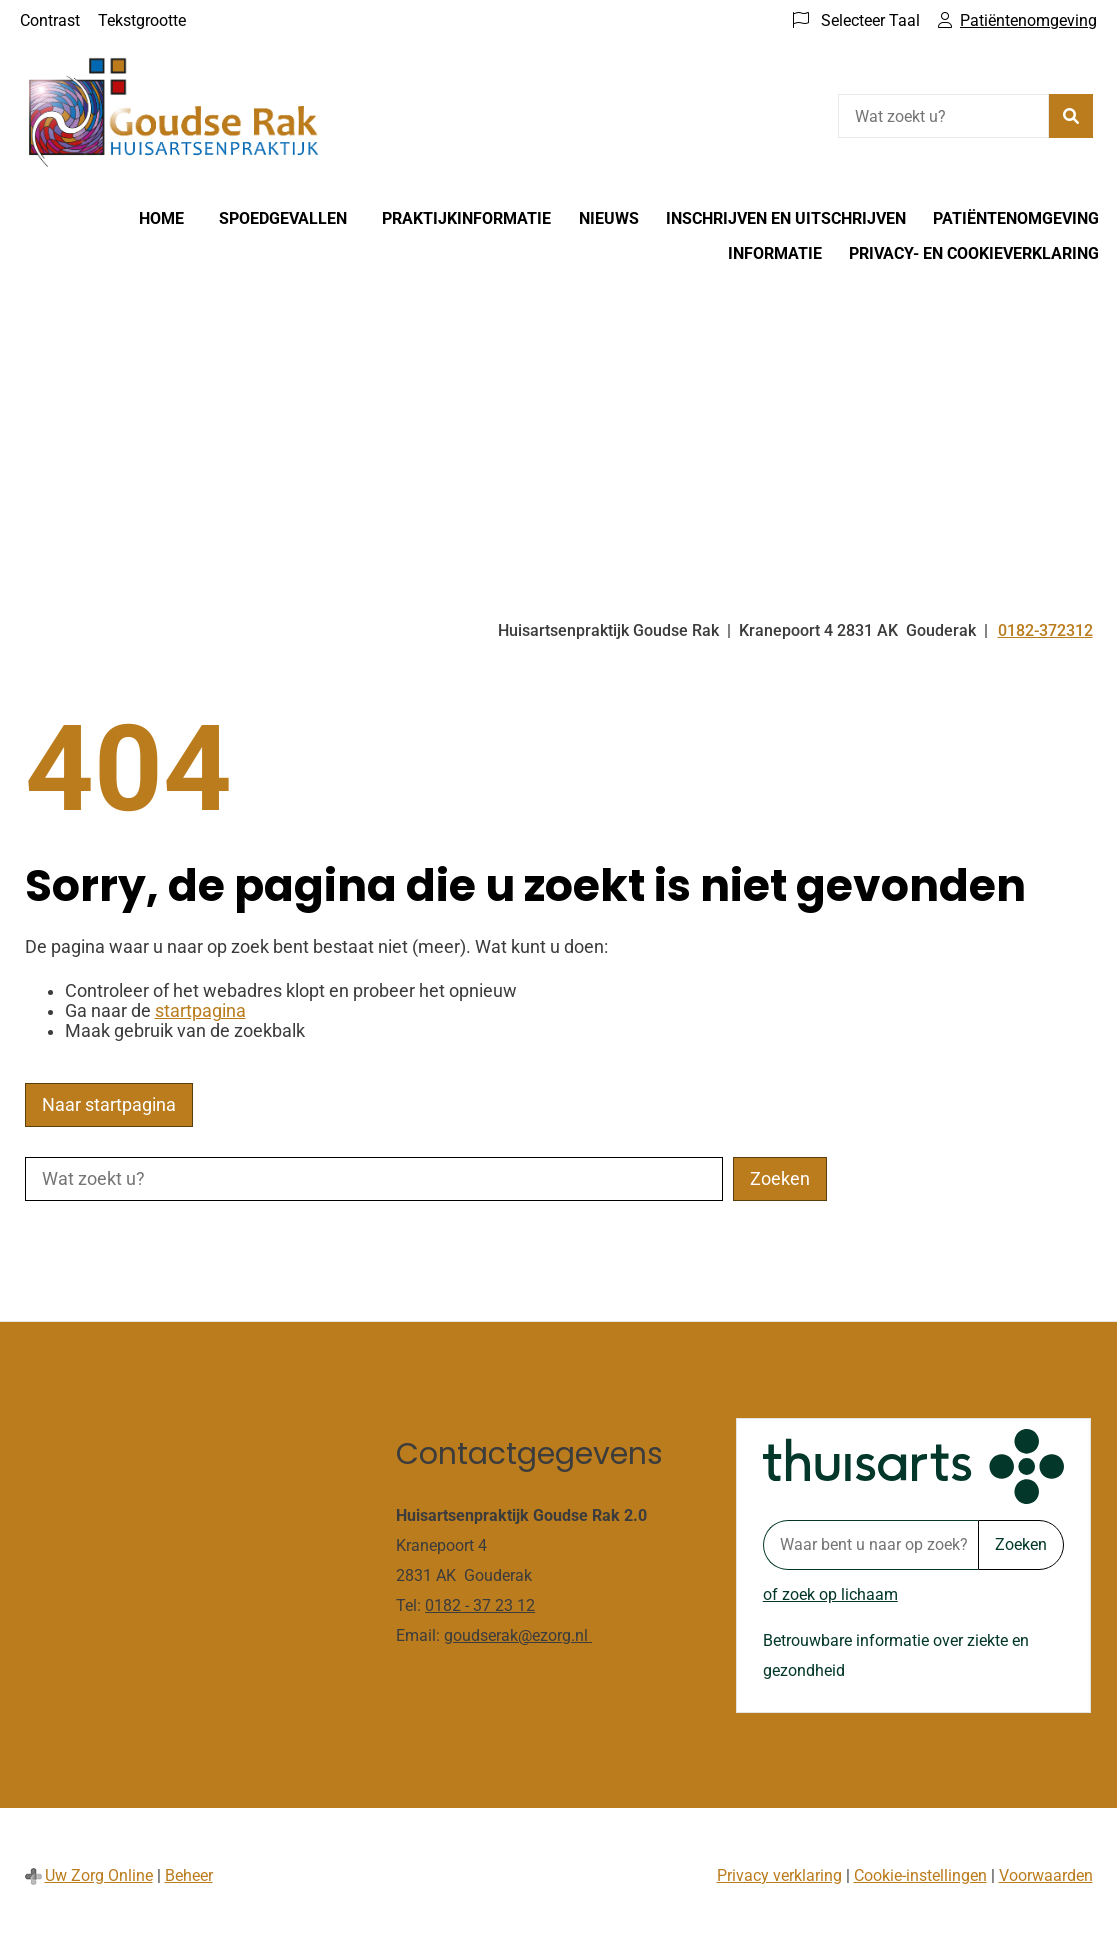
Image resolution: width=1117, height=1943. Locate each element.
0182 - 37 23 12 (480, 1605)
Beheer (189, 1875)
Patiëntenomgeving (1016, 218)
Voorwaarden (1046, 1875)
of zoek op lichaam (830, 1594)
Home (161, 218)
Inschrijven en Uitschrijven (786, 218)
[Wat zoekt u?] (943, 116)
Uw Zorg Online (99, 1875)
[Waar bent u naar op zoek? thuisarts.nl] (871, 1545)
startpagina (200, 1011)
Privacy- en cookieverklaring (974, 253)
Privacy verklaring (779, 1875)
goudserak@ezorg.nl (518, 1635)
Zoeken (1021, 1544)
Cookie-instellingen (920, 1875)
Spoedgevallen (283, 218)
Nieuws (609, 218)
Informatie (775, 253)
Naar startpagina (109, 1105)
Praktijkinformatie (466, 218)
